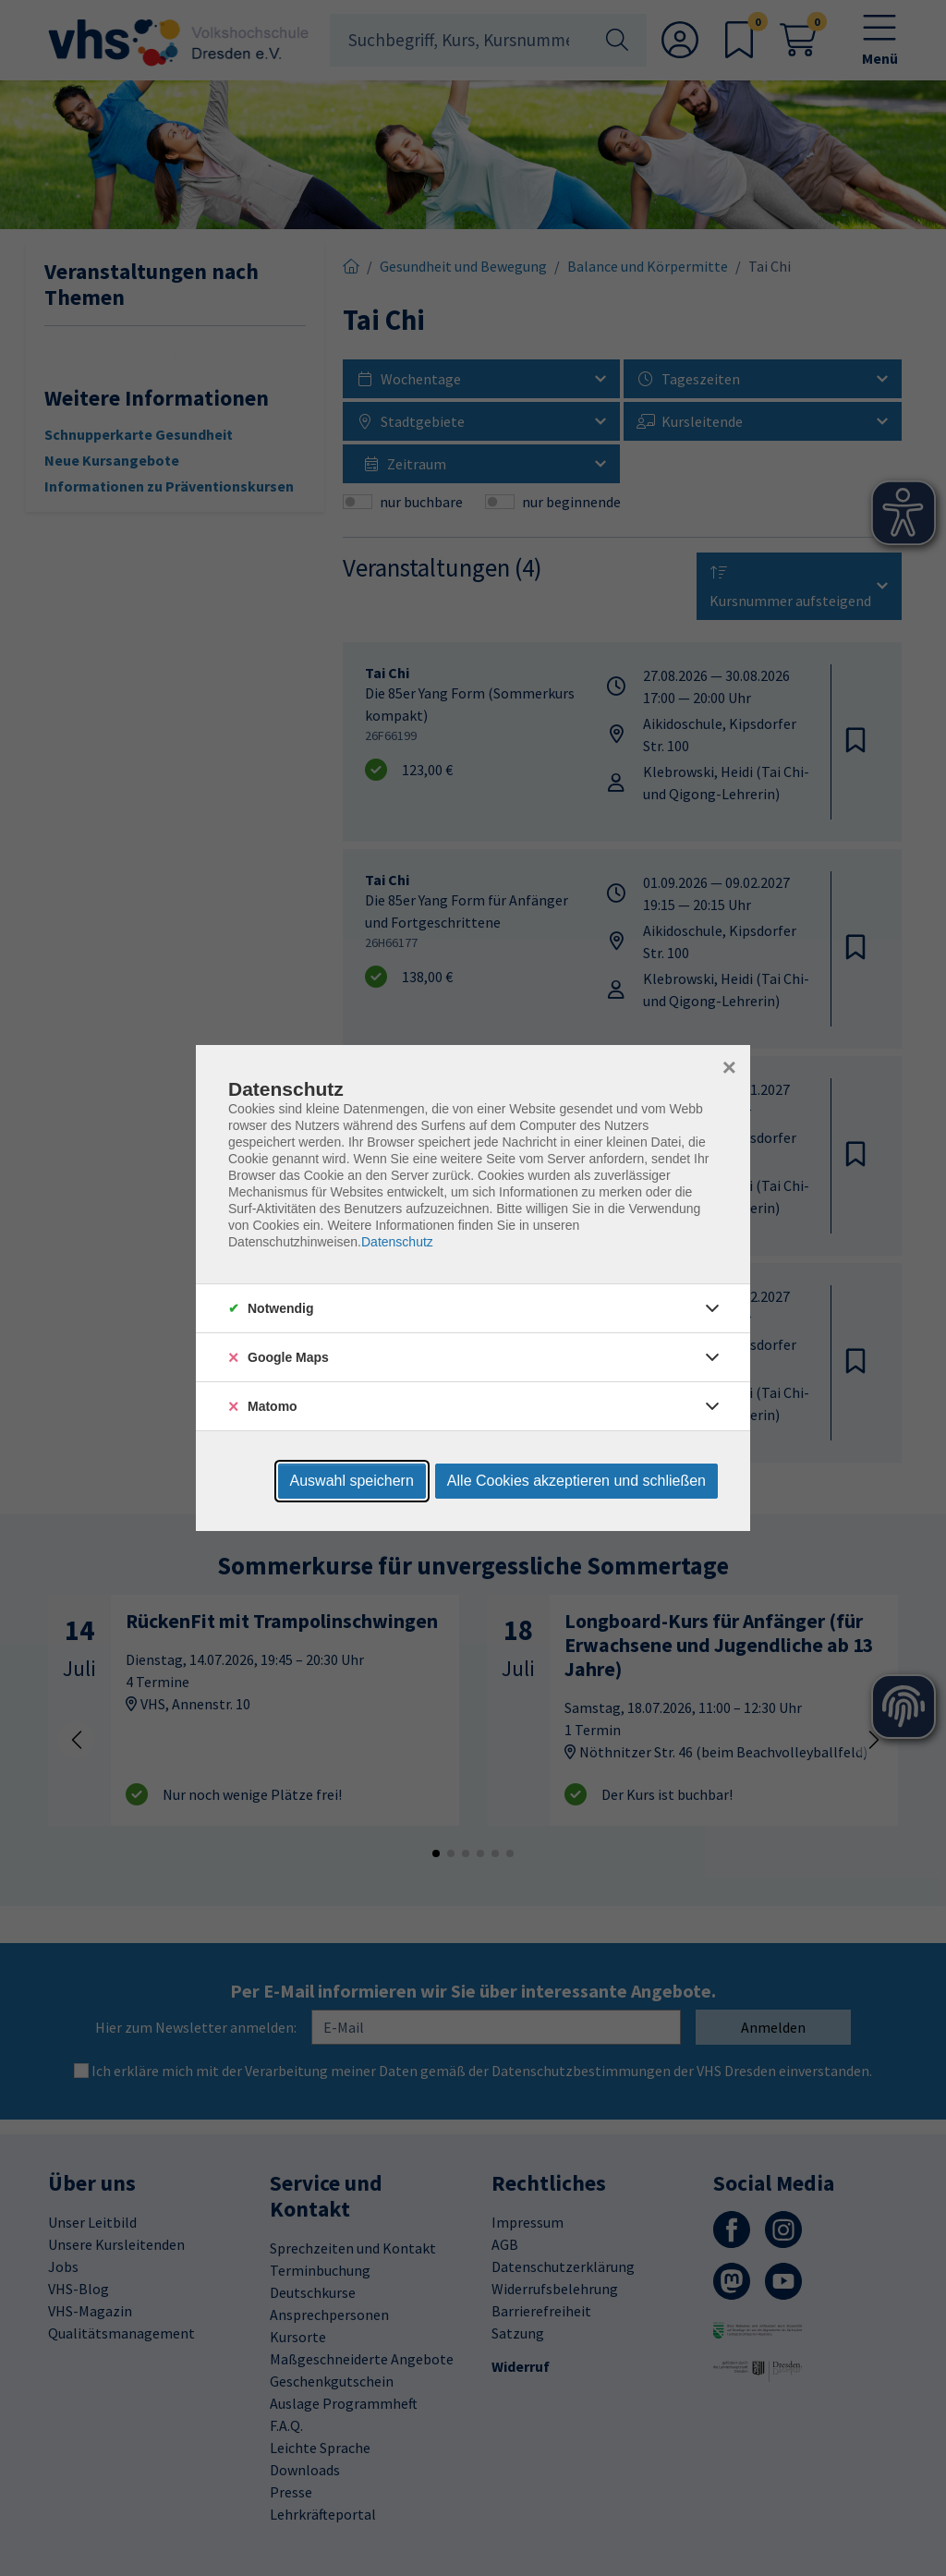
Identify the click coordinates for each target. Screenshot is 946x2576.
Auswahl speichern (352, 1480)
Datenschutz (397, 1241)
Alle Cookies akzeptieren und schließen (576, 1480)
